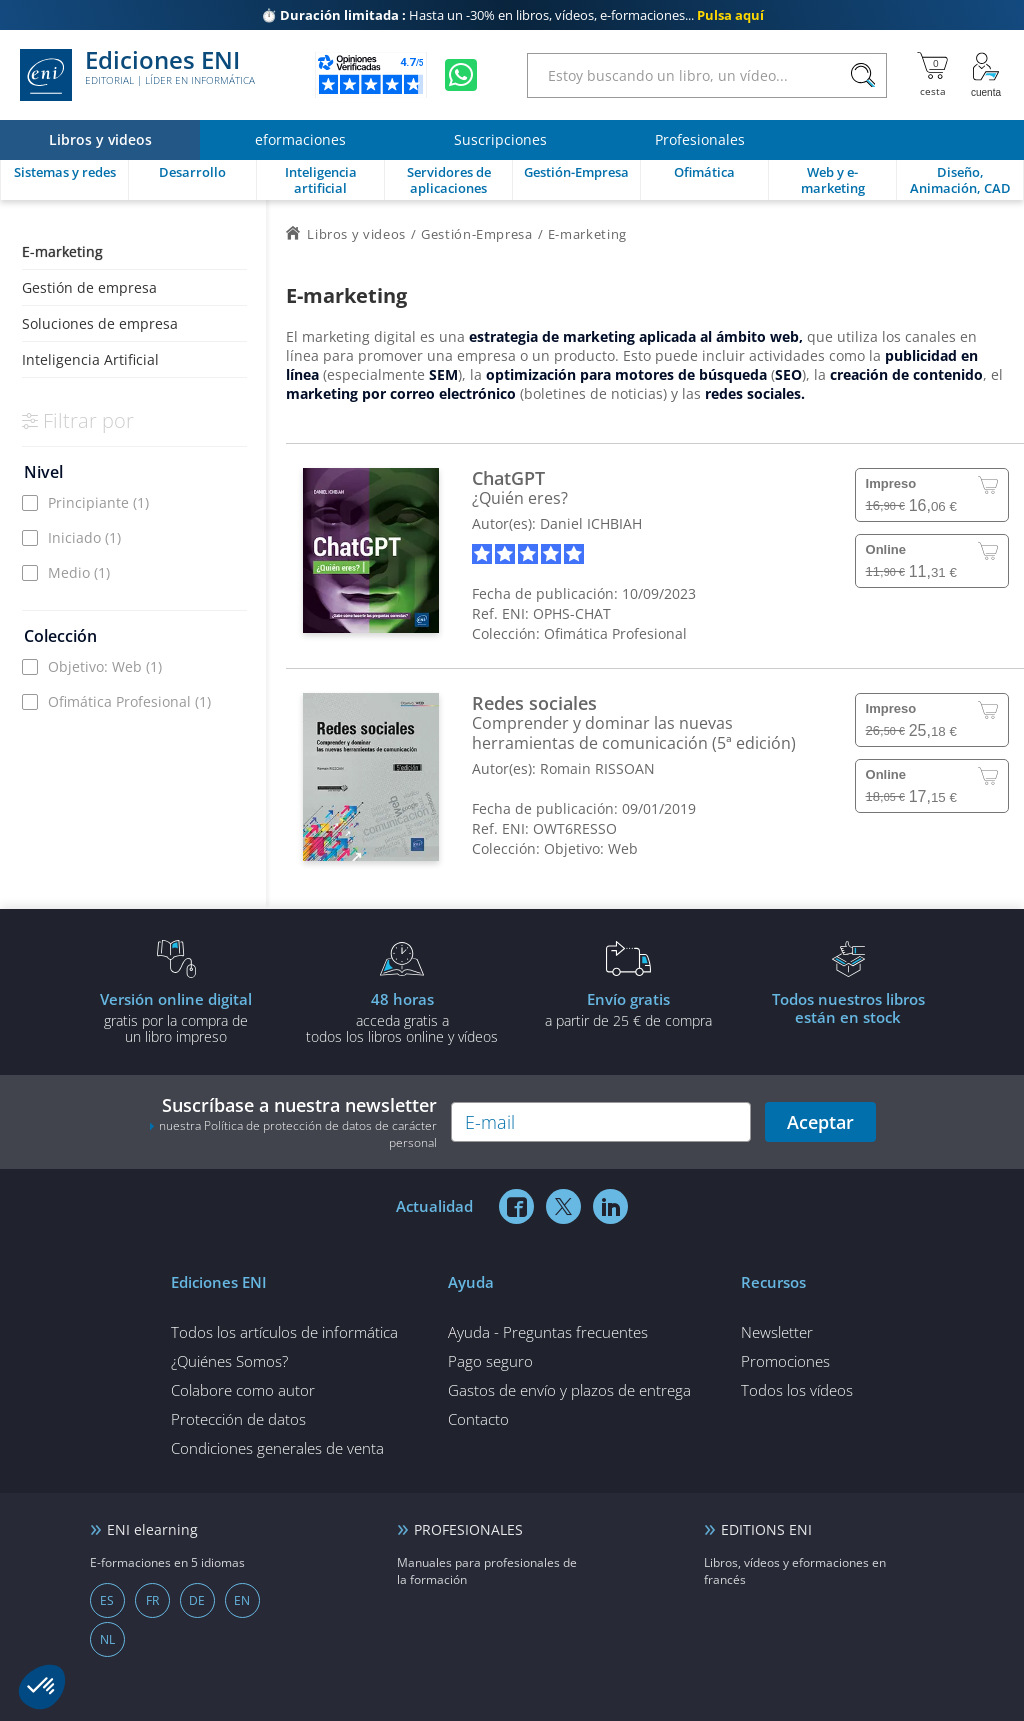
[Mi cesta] (932, 75)
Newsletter (777, 1332)
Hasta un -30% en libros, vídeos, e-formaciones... (512, 15)
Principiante (98, 502)
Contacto (478, 1419)
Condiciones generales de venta (277, 1448)
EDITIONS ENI (766, 1529)
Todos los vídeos (797, 1390)
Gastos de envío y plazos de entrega (569, 1390)
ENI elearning (152, 1529)
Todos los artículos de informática (284, 1332)
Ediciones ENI (137, 75)
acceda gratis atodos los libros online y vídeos (402, 1017)
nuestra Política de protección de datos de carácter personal (298, 1134)
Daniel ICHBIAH (591, 523)
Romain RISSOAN (597, 768)
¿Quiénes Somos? (229, 1361)
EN (242, 1600)
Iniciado (84, 537)
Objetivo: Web (105, 666)
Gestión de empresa (89, 287)
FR (152, 1600)
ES (107, 1600)
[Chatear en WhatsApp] (461, 75)
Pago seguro (490, 1361)
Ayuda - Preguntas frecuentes (548, 1332)
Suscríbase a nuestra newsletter (293, 1122)
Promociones (785, 1361)
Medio (79, 572)
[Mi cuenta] (986, 75)
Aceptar (820, 1122)
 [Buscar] (863, 76)
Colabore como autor (243, 1390)
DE (197, 1600)
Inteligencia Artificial (90, 359)
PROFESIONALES (468, 1529)
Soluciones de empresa (100, 323)
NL (107, 1639)
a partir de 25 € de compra (628, 1009)
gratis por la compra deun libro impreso (176, 1017)
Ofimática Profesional (129, 701)
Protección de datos (238, 1419)
